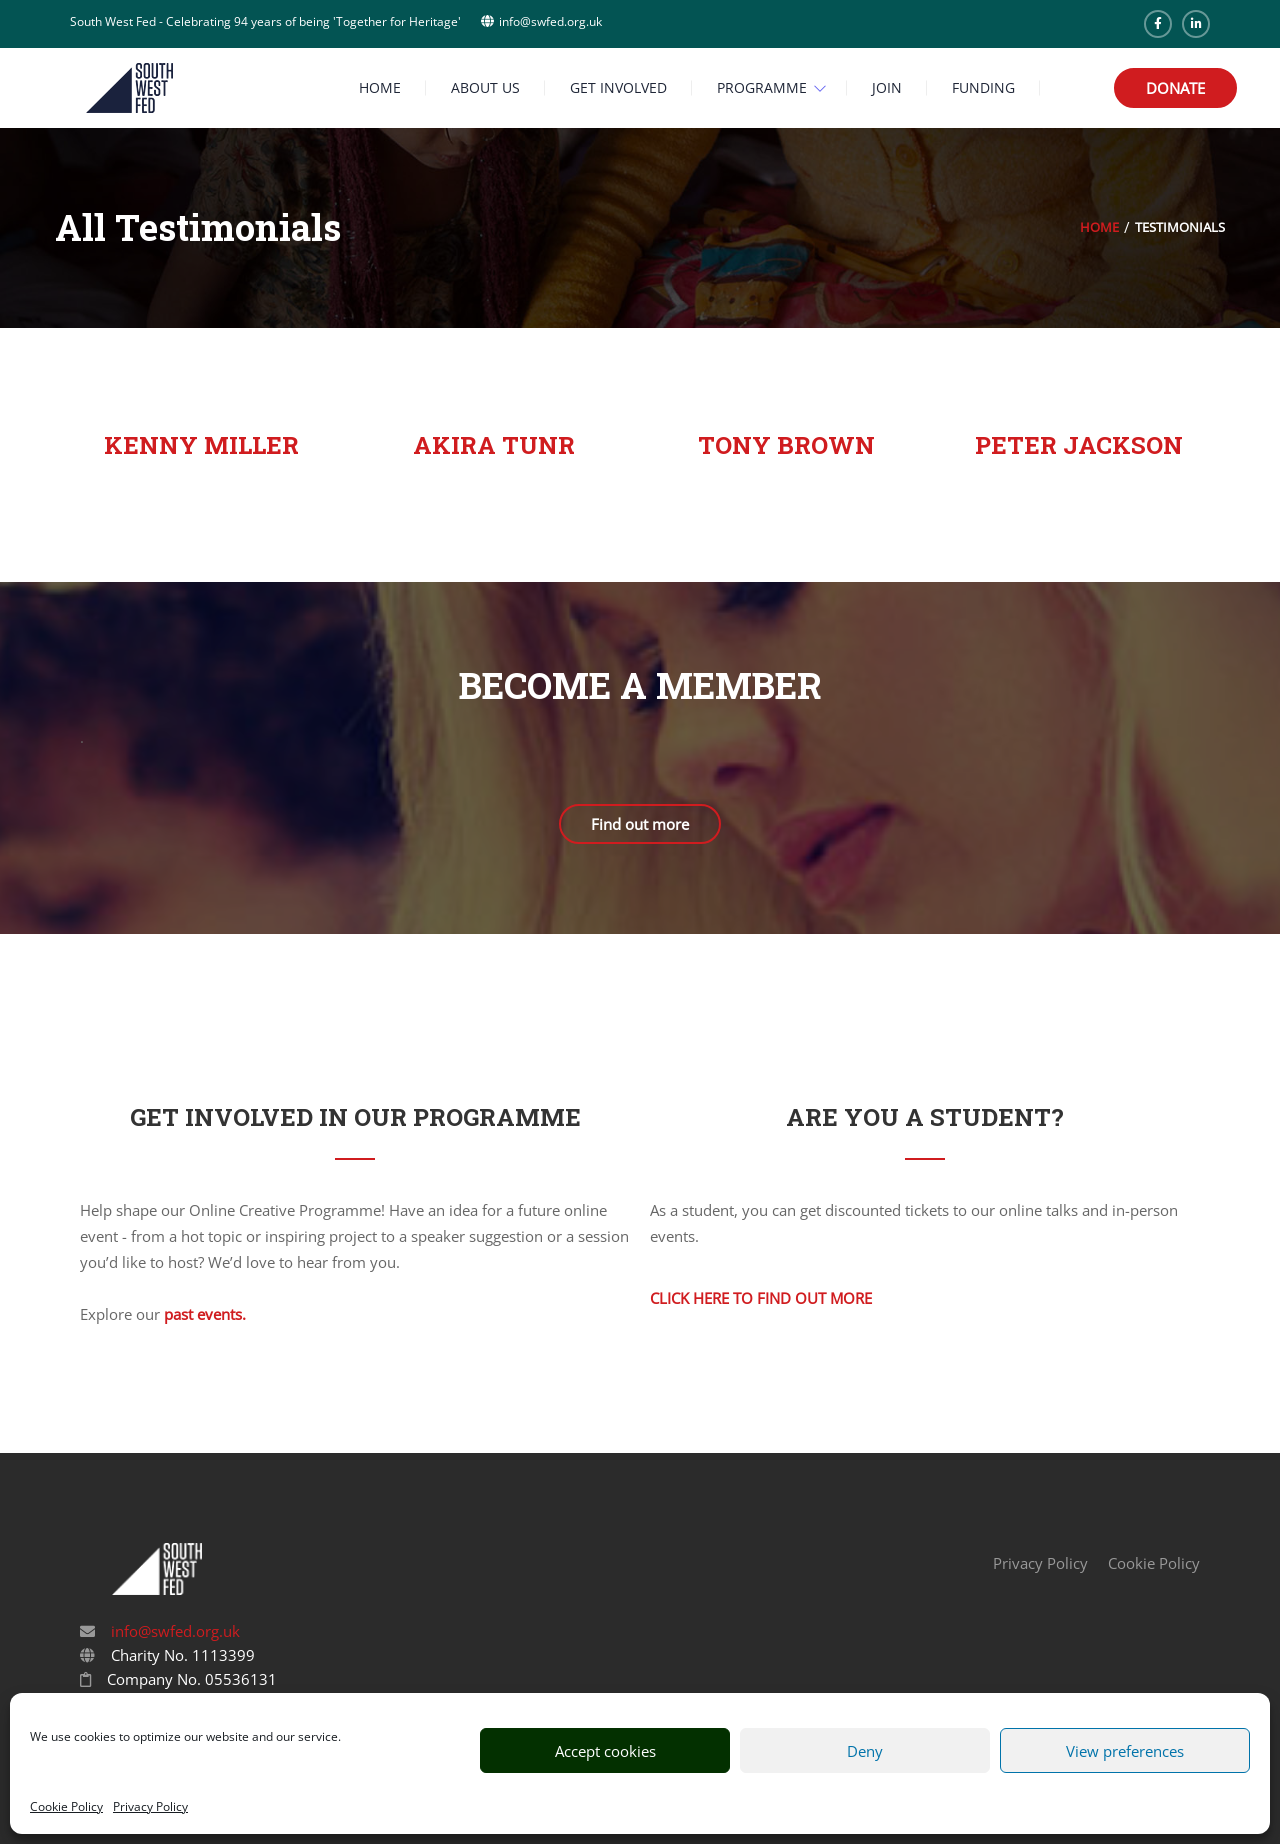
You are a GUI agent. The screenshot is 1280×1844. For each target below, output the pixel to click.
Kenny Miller (201, 445)
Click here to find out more (761, 1298)
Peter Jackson (1079, 445)
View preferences (1125, 1751)
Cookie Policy (66, 1806)
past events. (205, 1314)
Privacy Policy (150, 1806)
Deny (865, 1751)
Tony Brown (786, 445)
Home (1099, 227)
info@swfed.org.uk (173, 1631)
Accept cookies (605, 1751)
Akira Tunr (494, 445)
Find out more (640, 824)
